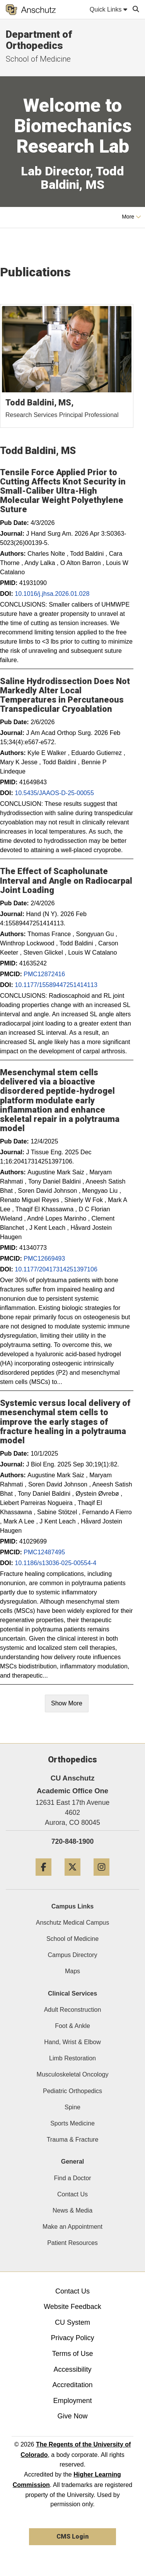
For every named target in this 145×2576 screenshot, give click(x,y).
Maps (72, 1971)
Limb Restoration (72, 2058)
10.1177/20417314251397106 (56, 1269)
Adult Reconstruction (72, 2009)
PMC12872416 (44, 974)
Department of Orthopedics (39, 40)
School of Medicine (72, 1938)
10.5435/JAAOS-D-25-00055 (54, 793)
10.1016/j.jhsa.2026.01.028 (52, 593)
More (131, 217)
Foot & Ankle (72, 2026)
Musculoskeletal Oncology (73, 2074)
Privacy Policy (72, 2338)
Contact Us (72, 2194)
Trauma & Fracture (73, 2139)
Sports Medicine (72, 2123)
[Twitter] (72, 1878)
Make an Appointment (72, 2226)
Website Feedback (72, 2306)
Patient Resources (72, 2243)
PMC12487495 (44, 1552)
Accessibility (72, 2369)
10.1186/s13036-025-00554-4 (55, 1563)
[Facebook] (43, 1878)
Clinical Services (72, 1993)
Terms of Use (72, 2353)
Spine (72, 2107)
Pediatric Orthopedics (72, 2091)
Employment (72, 2400)
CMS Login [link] (72, 2536)
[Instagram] (101, 1878)
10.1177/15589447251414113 (56, 985)
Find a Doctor (72, 2178)
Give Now (72, 2416)
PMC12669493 (44, 1258)
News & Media (72, 2210)
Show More (66, 1703)
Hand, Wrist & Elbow (72, 2042)
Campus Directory (72, 1955)
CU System (72, 2322)
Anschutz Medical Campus (72, 1922)
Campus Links (72, 1906)
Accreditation (72, 2385)
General (72, 2161)
